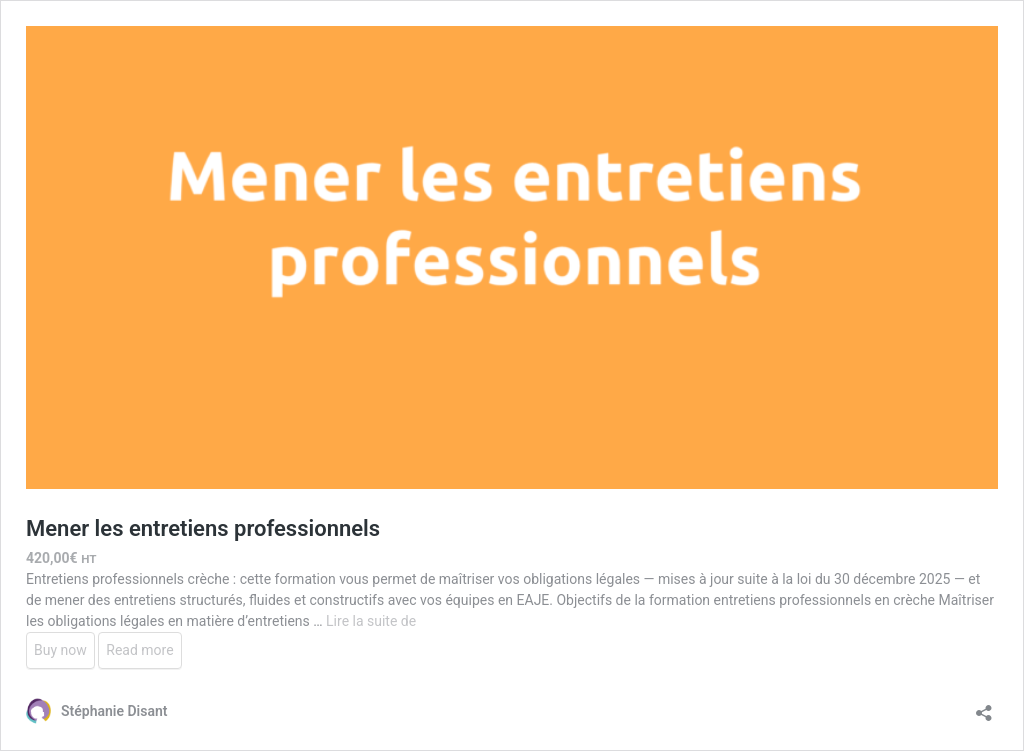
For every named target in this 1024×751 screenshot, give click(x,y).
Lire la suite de (371, 621)
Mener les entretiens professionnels (203, 528)
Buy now (60, 650)
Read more (139, 650)
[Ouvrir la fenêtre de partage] (984, 706)
